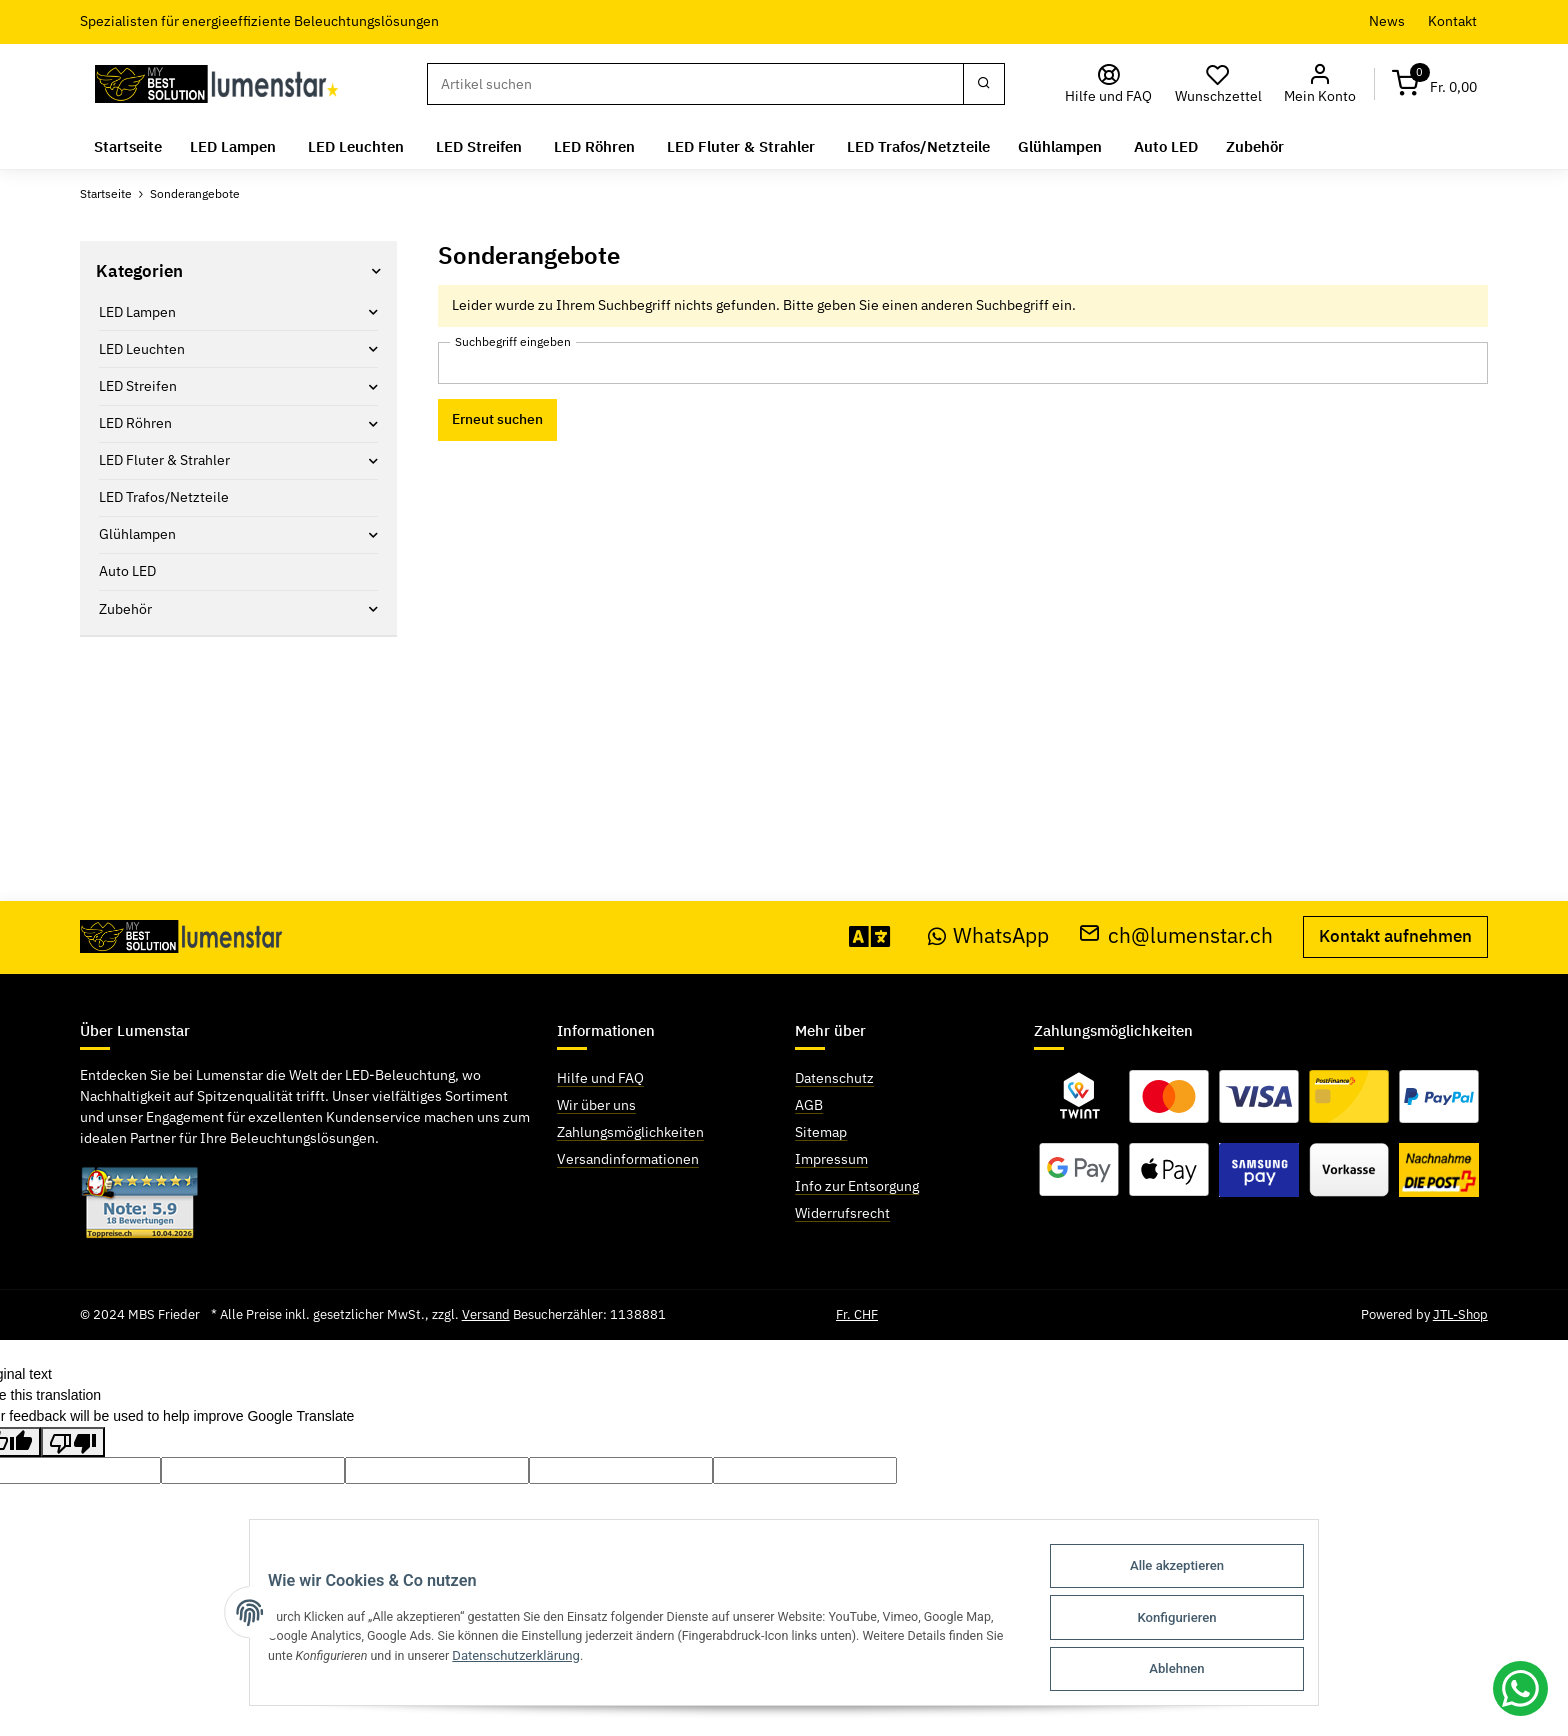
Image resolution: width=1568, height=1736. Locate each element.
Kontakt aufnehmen (1395, 936)
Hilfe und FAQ (600, 1078)
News (1387, 21)
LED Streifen (138, 386)
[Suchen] (695, 84)
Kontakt (1452, 21)
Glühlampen (137, 534)
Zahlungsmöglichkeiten (630, 1132)
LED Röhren (135, 423)
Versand (486, 1314)
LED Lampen (137, 312)
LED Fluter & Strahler (164, 460)
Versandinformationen (628, 1159)
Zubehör (125, 609)
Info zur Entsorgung (857, 1186)
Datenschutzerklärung (510, 1659)
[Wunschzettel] (1218, 84)
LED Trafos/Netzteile (164, 497)
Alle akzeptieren (1193, 1571)
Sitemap (821, 1132)
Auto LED (127, 571)
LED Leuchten (142, 349)
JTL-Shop (1460, 1314)
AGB (809, 1105)
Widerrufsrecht (842, 1213)
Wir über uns (596, 1105)
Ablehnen (1192, 1669)
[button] (1319, 84)
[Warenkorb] (1435, 84)
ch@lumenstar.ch (1176, 935)
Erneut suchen (497, 419)
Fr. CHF (857, 1314)
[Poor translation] (73, 1442)
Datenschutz (834, 1078)
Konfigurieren (1192, 1620)
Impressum (831, 1159)
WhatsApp (989, 935)
